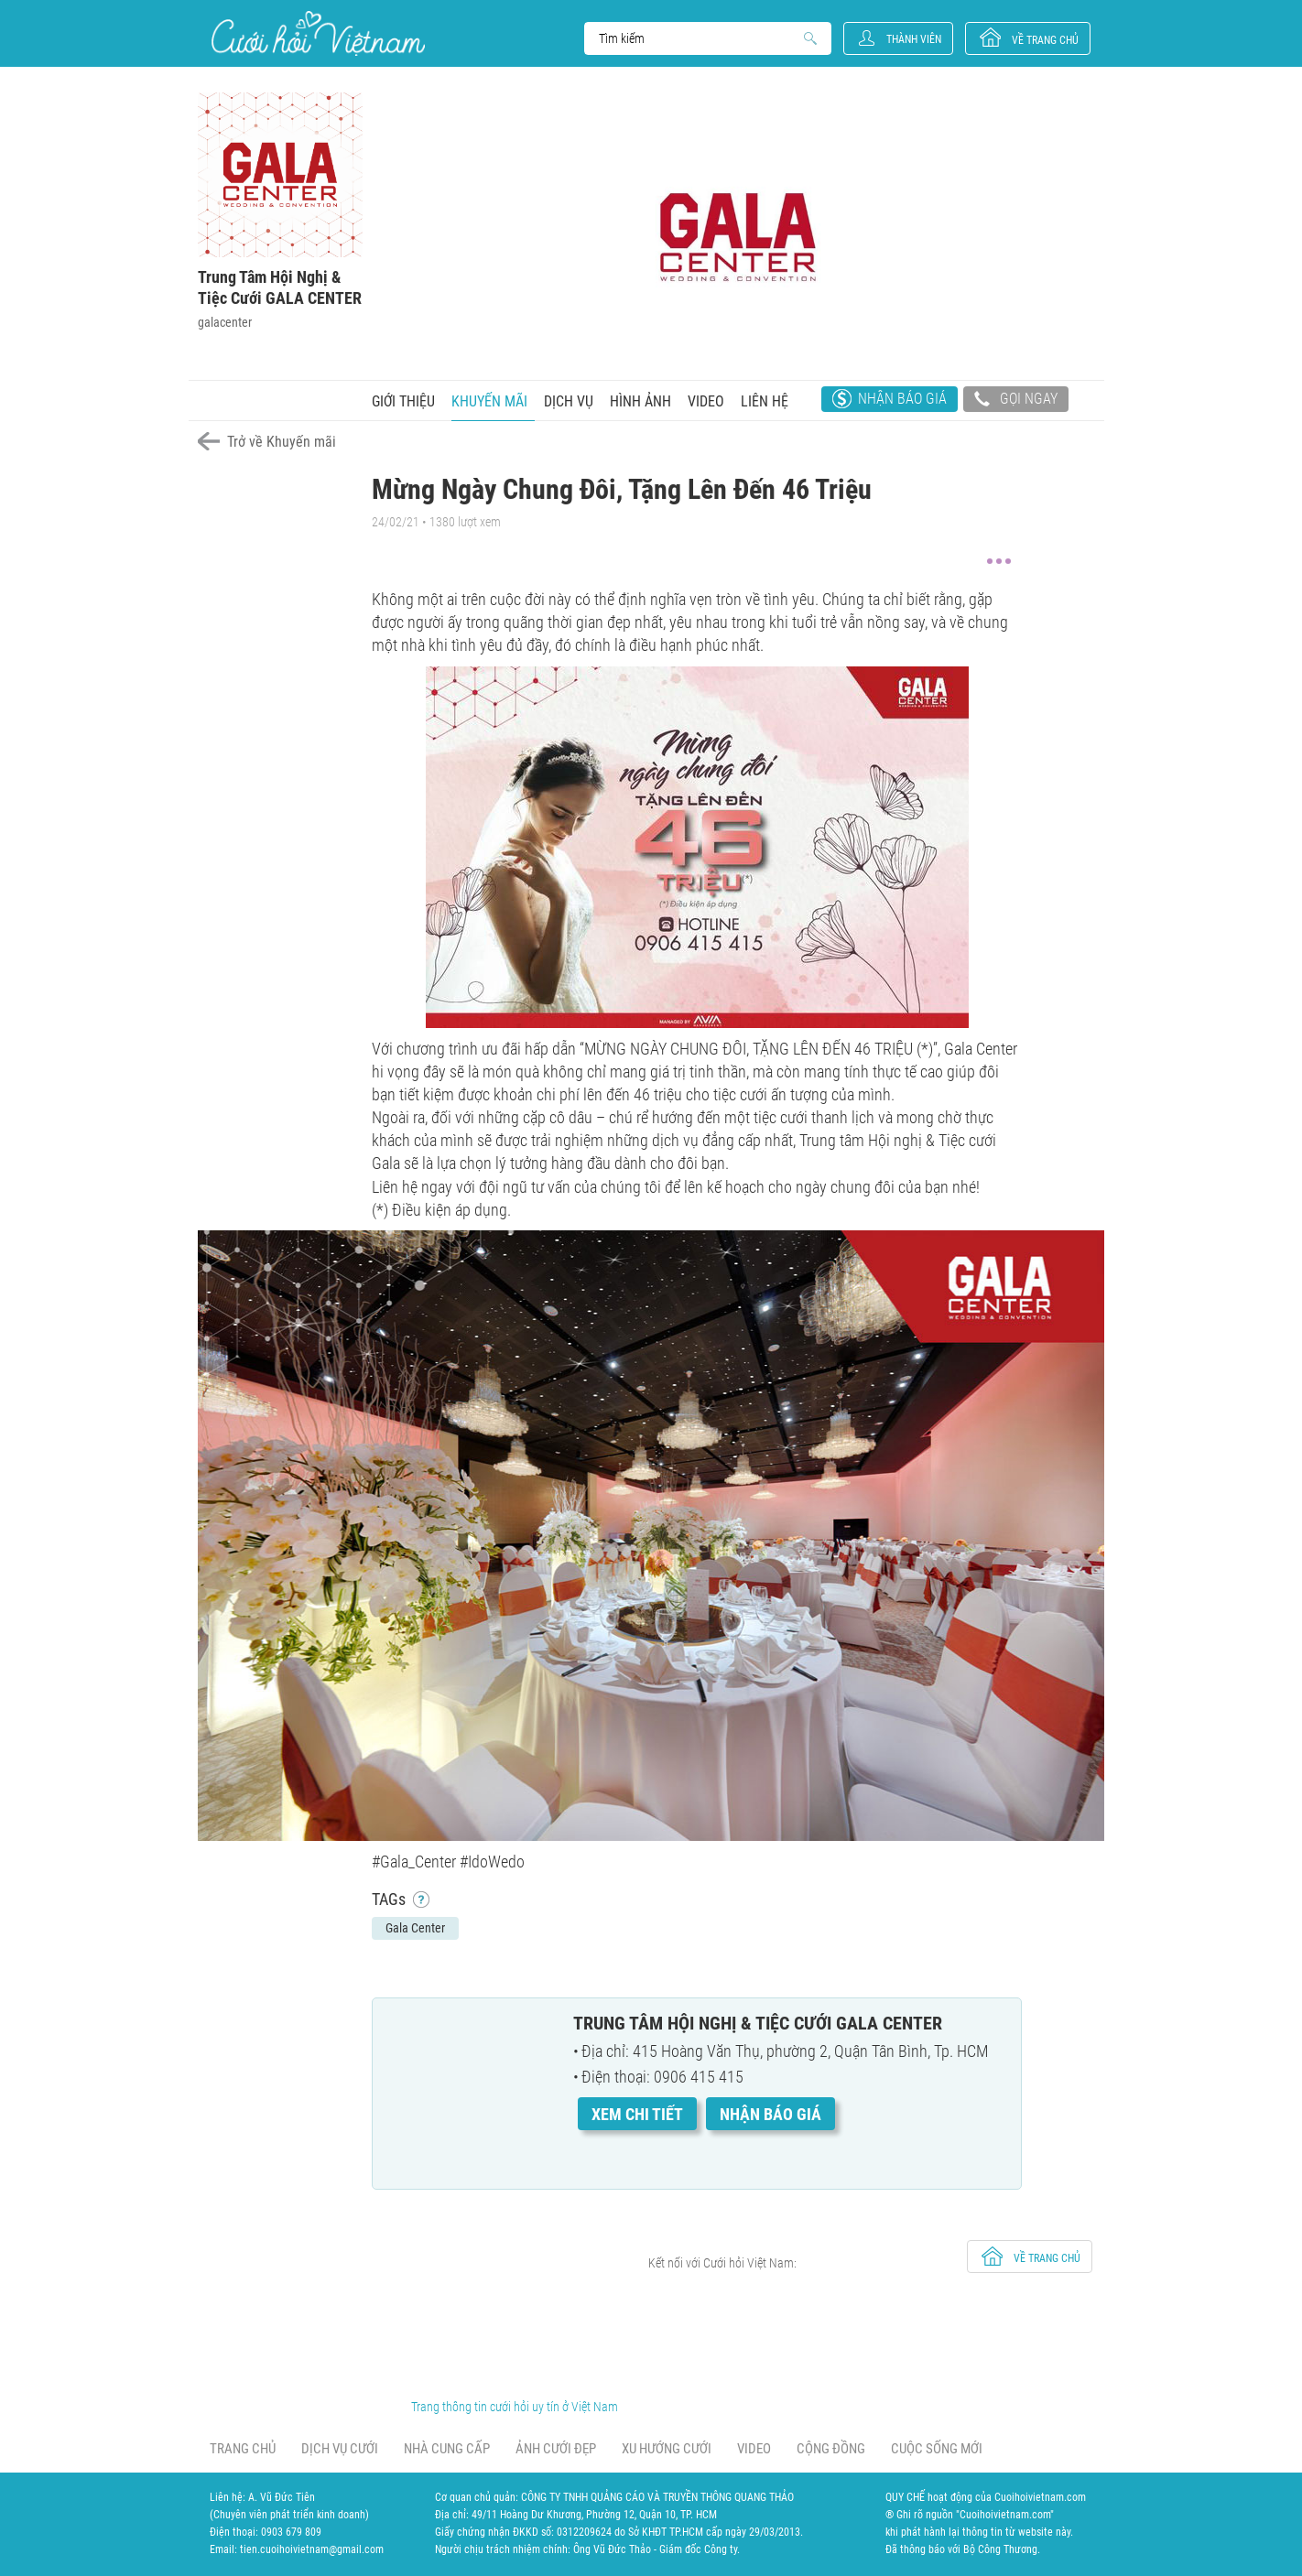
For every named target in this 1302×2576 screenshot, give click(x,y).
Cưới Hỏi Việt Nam (318, 33)
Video (706, 401)
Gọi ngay (1016, 401)
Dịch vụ (568, 401)
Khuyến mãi (489, 401)
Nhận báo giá (902, 398)
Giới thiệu (403, 401)
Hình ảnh (640, 401)
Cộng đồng (831, 2449)
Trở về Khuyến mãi (281, 441)
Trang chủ (243, 2449)
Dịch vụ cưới (339, 2449)
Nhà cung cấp (447, 2449)
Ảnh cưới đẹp (555, 2449)
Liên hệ (764, 401)
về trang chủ (1045, 40)
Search (699, 38)
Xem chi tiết (637, 2114)
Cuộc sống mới (936, 2449)
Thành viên (913, 39)
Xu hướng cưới (666, 2449)
